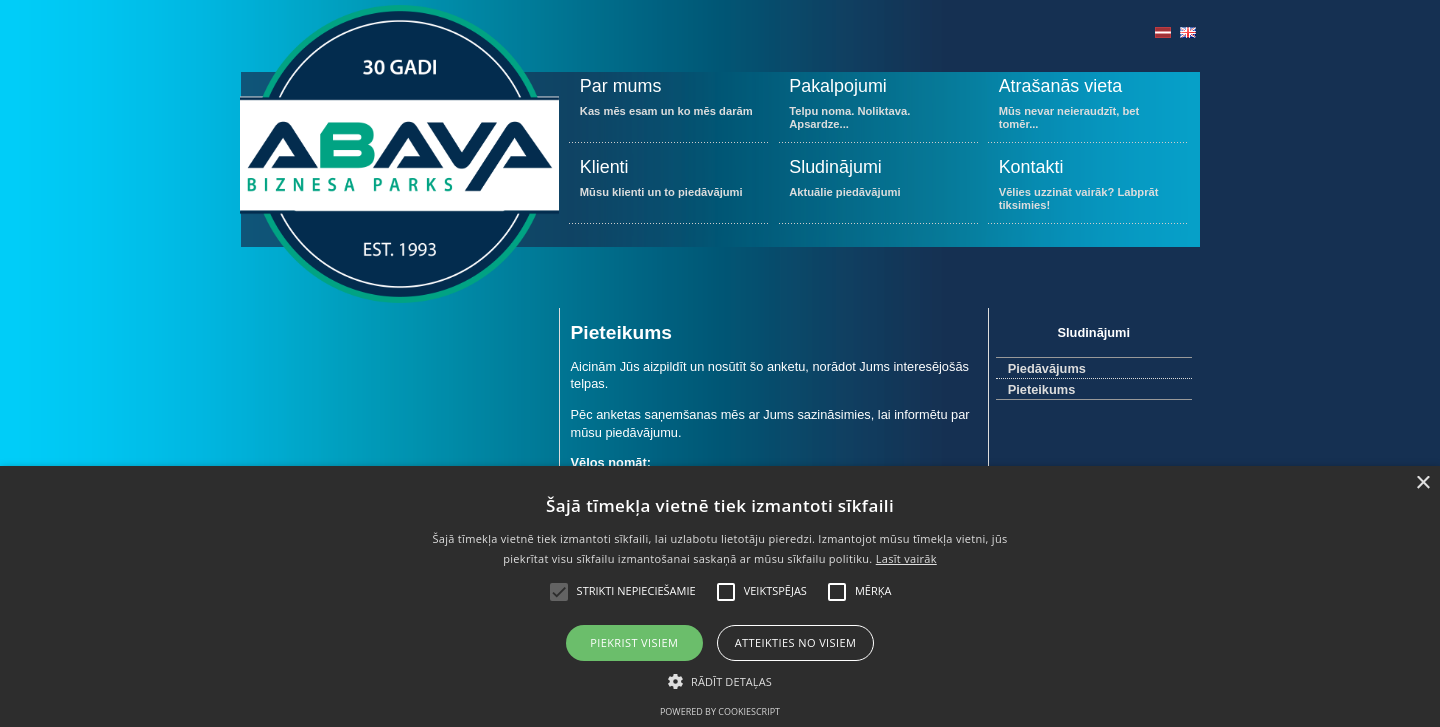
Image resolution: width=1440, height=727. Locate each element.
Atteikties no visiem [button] (796, 642)
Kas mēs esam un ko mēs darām (668, 107)
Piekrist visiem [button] (634, 642)
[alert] (720, 596)
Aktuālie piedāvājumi (878, 188)
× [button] (1422, 483)
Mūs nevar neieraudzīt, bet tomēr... (1087, 107)
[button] (720, 680)
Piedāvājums (1047, 368)
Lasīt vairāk (906, 558)
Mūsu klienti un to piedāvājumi (668, 188)
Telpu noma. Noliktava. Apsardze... (878, 107)
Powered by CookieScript (720, 711)
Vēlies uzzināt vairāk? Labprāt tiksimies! (1087, 188)
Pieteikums (1042, 389)
